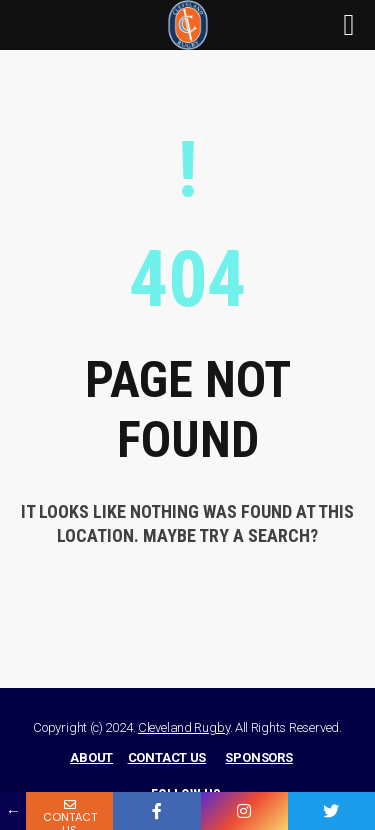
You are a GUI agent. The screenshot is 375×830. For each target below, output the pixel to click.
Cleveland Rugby (184, 727)
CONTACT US (167, 757)
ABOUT (91, 757)
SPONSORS (258, 757)
